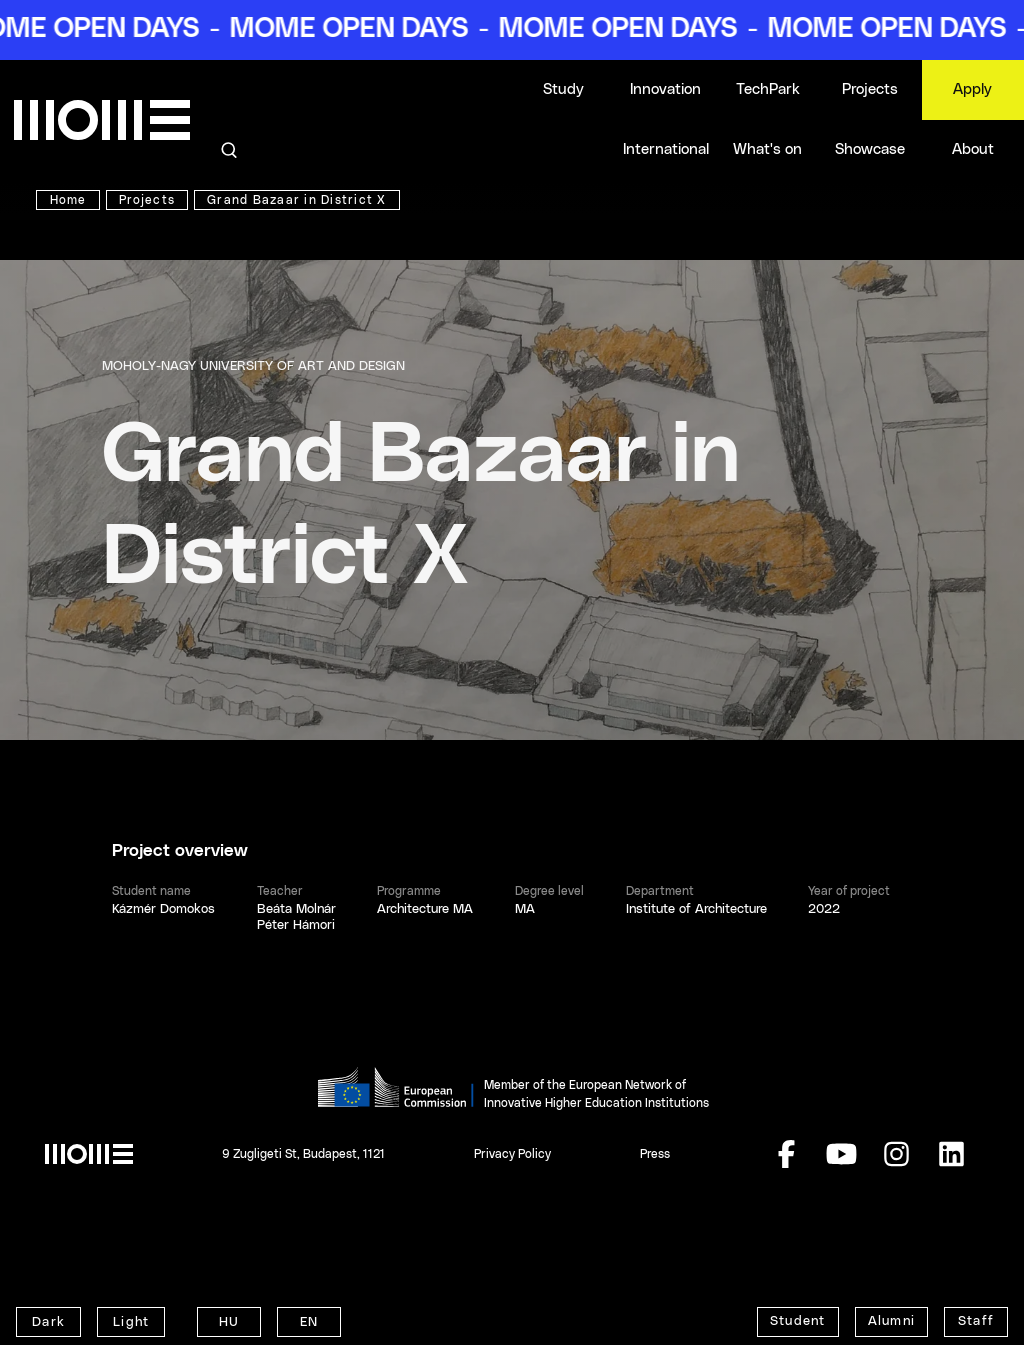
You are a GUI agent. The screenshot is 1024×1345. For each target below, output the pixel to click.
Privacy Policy (512, 1154)
